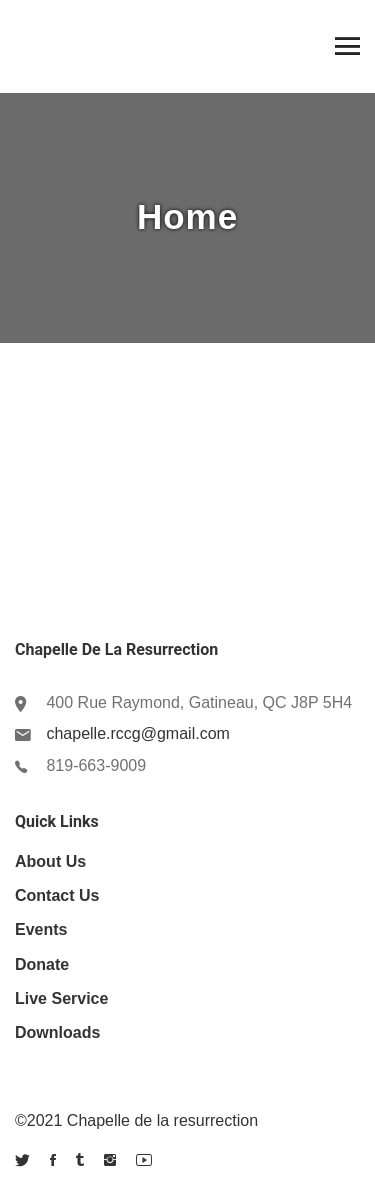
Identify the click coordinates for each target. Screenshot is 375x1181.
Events (41, 929)
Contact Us (57, 895)
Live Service (61, 998)
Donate (42, 964)
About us (50, 861)
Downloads (57, 1032)
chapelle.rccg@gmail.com (137, 733)
